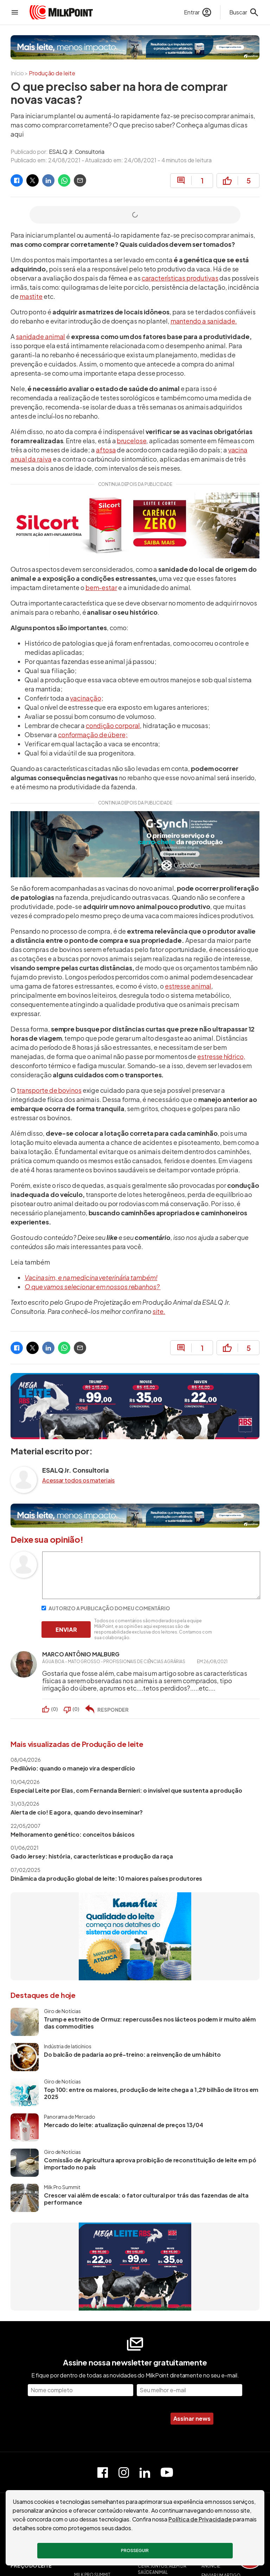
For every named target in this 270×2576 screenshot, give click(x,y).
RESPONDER (113, 1709)
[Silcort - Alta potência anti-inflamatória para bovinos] (135, 526)
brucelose (131, 441)
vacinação (85, 698)
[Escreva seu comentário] (151, 1596)
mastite (31, 296)
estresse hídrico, (221, 1056)
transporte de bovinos (49, 1090)
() (54, 1709)
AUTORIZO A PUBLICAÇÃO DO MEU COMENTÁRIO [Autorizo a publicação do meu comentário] (105, 1608)
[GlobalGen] (135, 844)
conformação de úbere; (93, 735)
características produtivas (180, 278)
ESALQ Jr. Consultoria (76, 151)
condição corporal (113, 725)
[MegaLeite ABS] (135, 1406)
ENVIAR (66, 1629)
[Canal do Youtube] (167, 2472)
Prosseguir (135, 2550)
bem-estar (101, 587)
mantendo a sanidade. (204, 321)
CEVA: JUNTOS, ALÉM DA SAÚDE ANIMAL (162, 2569)
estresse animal (188, 986)
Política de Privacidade (200, 2519)
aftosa (106, 450)
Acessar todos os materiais (78, 1480)
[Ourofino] (135, 47)
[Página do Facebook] (102, 2472)
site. (159, 1311)
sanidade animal (40, 336)
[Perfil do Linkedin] (145, 2472)
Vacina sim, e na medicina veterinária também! (91, 1277)
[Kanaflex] (135, 1936)
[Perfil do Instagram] (123, 2472)
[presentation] (110, 2418)
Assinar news (192, 2418)
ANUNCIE (210, 2566)
